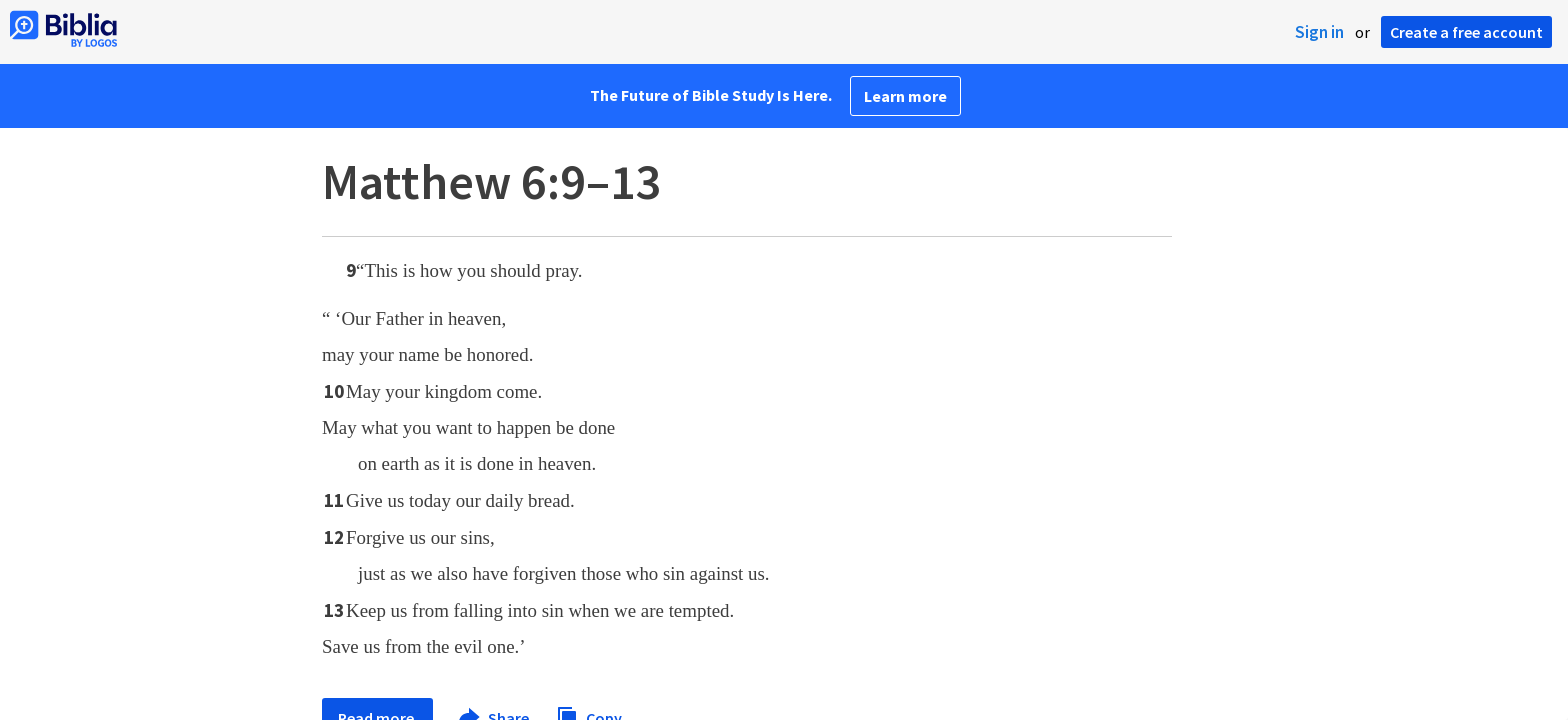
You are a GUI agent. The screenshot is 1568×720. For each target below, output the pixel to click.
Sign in (1319, 32)
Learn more (905, 96)
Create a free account (1466, 32)
